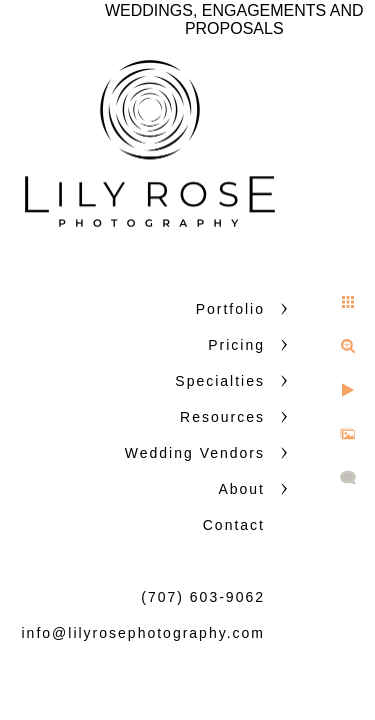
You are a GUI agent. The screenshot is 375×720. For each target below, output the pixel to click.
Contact (234, 525)
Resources (222, 417)
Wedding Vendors (195, 453)
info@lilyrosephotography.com (144, 633)
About (241, 489)
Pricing (236, 345)
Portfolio (230, 309)
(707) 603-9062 (203, 597)
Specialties (220, 381)
